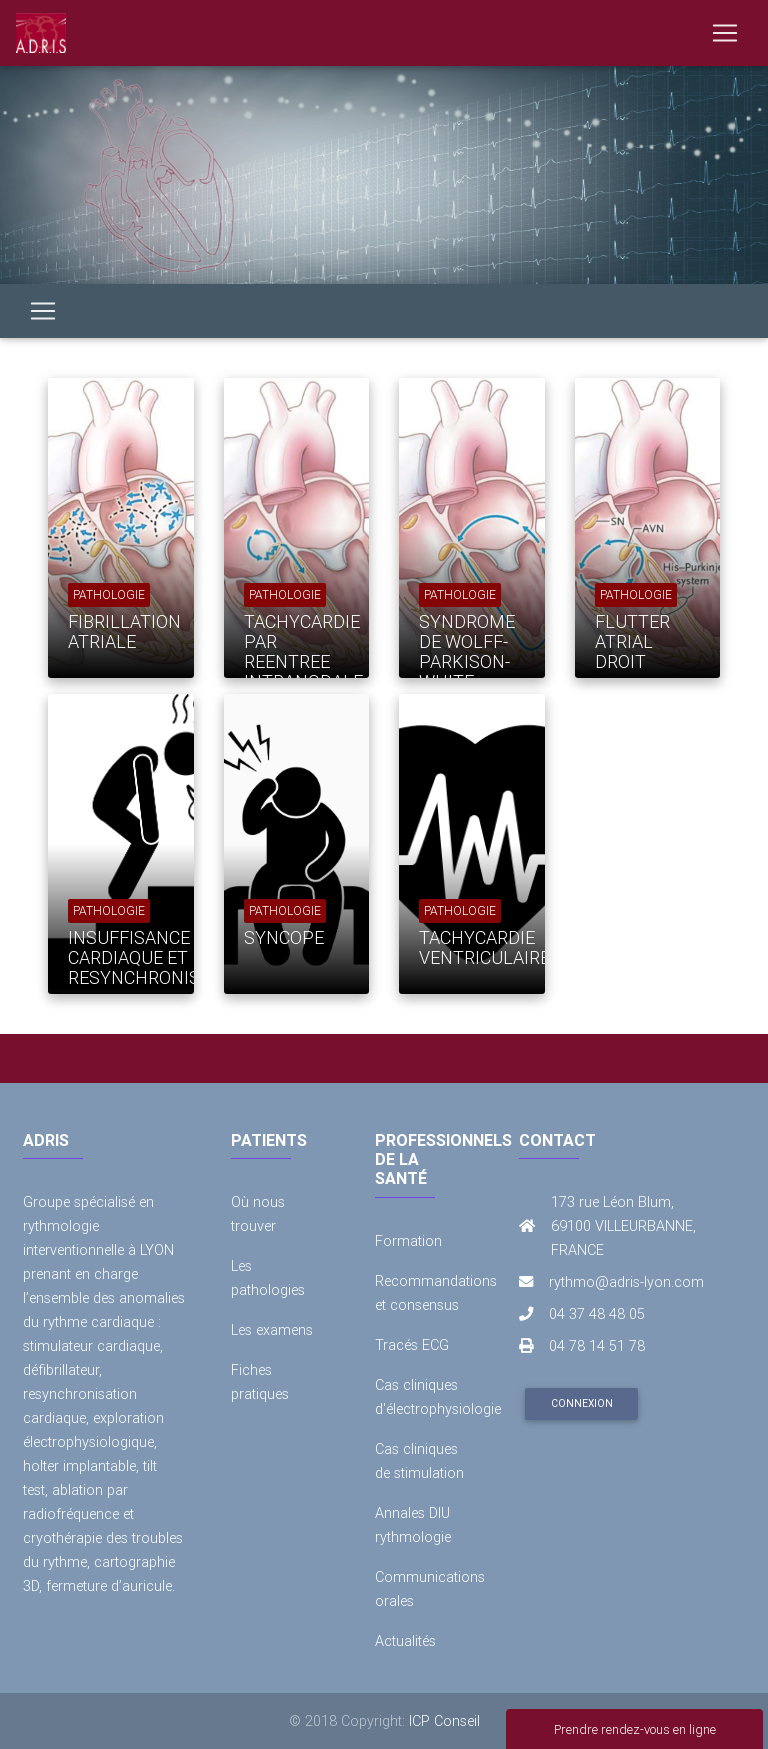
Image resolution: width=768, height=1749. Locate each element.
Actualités (405, 1641)
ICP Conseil (444, 1721)
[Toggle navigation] (725, 33)
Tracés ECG (412, 1345)
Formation (408, 1241)
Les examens (272, 1330)
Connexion (582, 1403)
